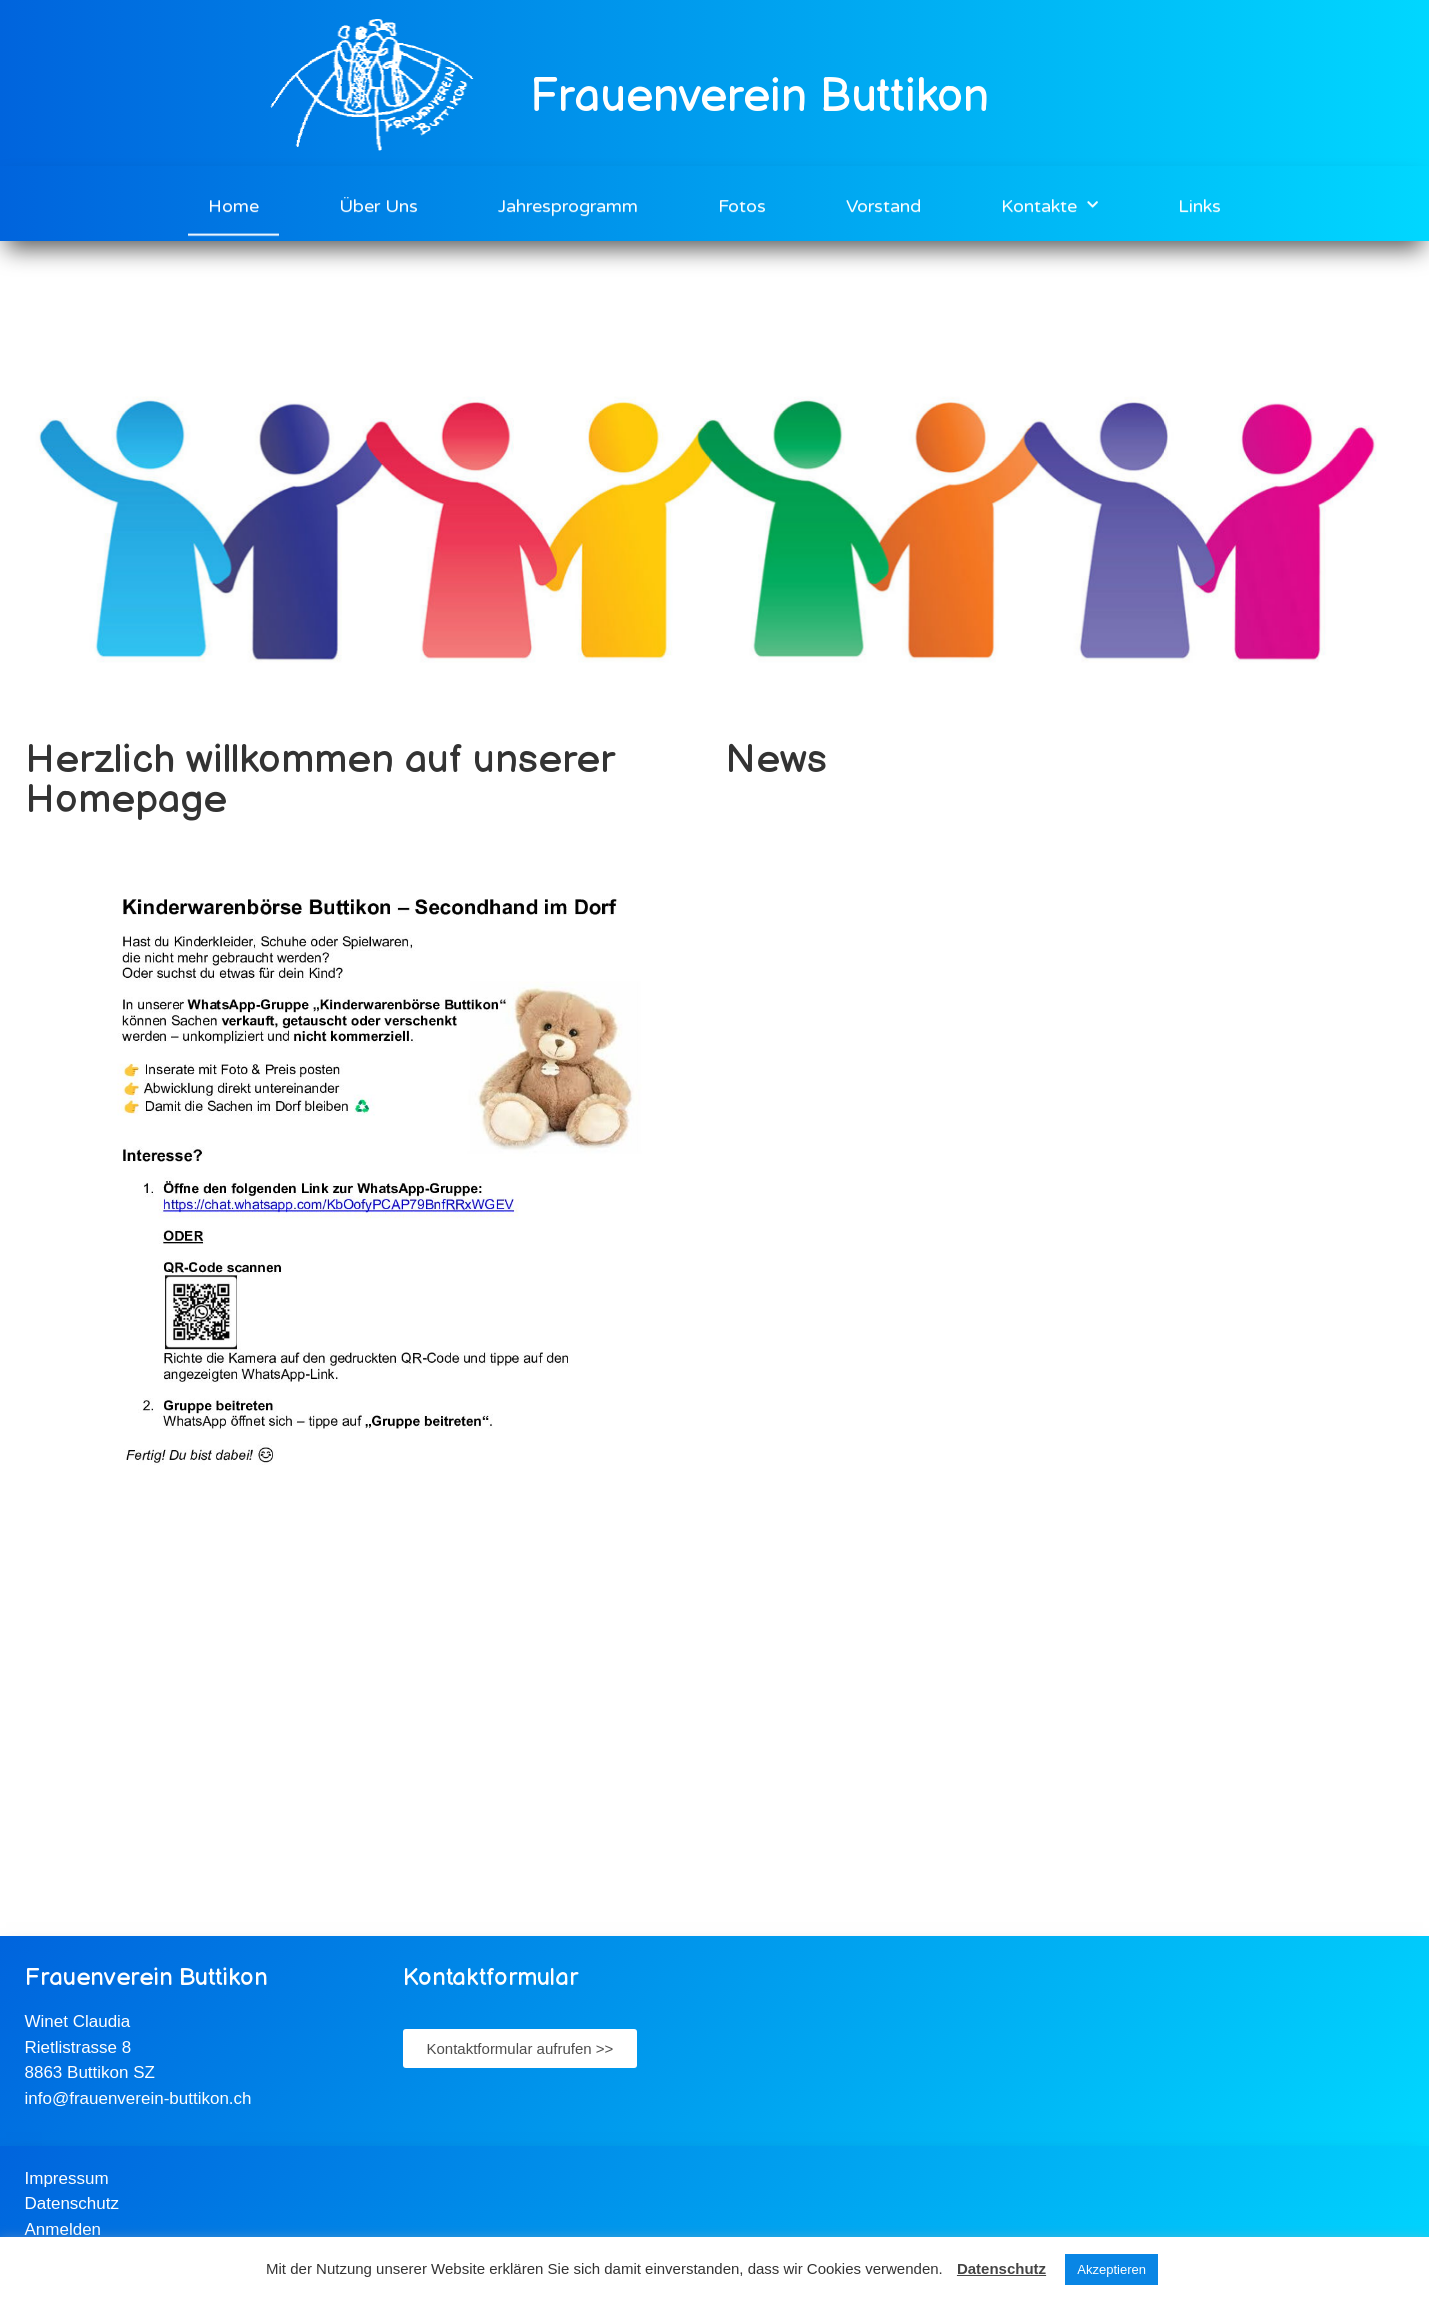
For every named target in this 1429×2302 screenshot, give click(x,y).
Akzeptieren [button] (1111, 2269)
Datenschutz (72, 2203)
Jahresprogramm (568, 202)
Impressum (67, 2178)
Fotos (742, 202)
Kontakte (1049, 202)
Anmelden (63, 2229)
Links (1199, 202)
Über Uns (378, 202)
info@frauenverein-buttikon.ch (138, 2098)
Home (233, 202)
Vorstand (883, 202)
